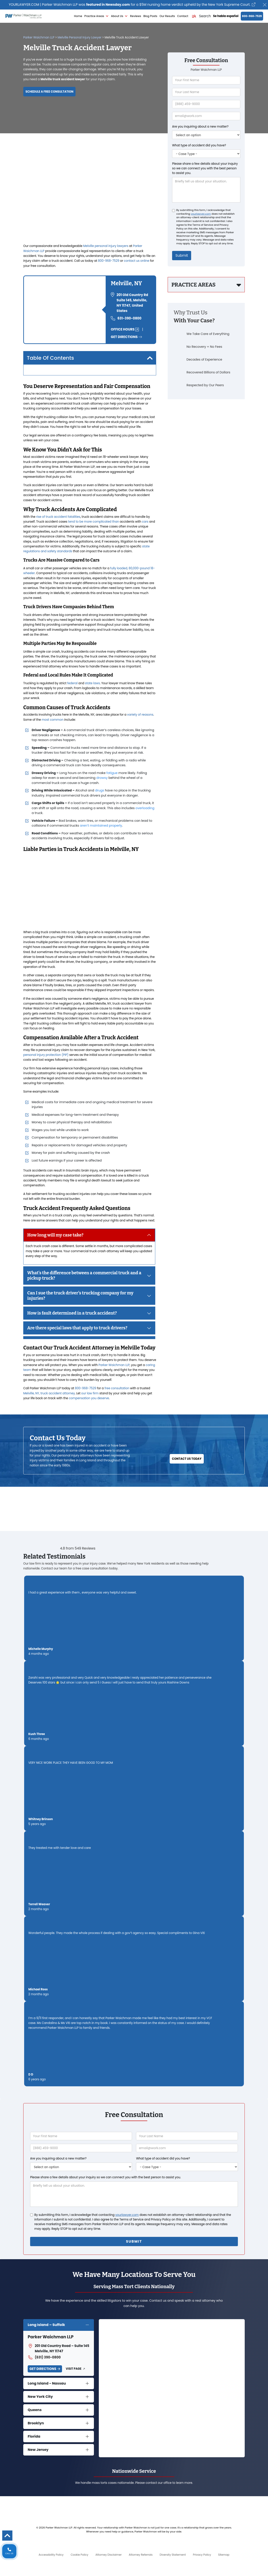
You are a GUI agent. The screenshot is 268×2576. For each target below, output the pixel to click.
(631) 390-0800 (44, 2357)
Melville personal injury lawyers (105, 246)
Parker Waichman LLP (38, 37)
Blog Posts (150, 16)
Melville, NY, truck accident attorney (49, 1393)
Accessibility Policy (51, 2555)
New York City (40, 2396)
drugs (99, 790)
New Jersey (38, 2449)
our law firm (90, 1393)
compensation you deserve (89, 1398)
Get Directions (126, 336)
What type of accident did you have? (199, 145)
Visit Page (73, 2369)
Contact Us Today (186, 1459)
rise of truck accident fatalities (58, 517)
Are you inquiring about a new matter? (200, 126)
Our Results (167, 16)
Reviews (135, 16)
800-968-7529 (252, 16)
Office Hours (125, 329)
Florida (34, 2436)
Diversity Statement (173, 2555)
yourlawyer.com (201, 214)
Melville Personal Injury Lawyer (79, 37)
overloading (145, 808)
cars (145, 522)
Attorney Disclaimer (108, 2555)
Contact (182, 16)
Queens (35, 2409)
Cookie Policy (79, 2555)
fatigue (112, 773)
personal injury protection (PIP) (45, 1055)
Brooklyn (36, 2423)
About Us (119, 16)
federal (72, 683)
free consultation (117, 1388)
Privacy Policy (202, 2555)
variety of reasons (140, 715)
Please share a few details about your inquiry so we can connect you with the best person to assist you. (205, 168)
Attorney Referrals (141, 2555)
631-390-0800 (126, 318)
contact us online (136, 261)
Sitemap (223, 2555)
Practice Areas (96, 16)
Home (78, 16)
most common (52, 720)
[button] (201, 16)
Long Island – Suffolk (46, 2324)
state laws (92, 683)
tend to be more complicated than (93, 522)
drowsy (102, 778)
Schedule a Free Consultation (49, 92)
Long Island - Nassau (47, 2383)
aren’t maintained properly (101, 825)
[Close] (264, 5)
